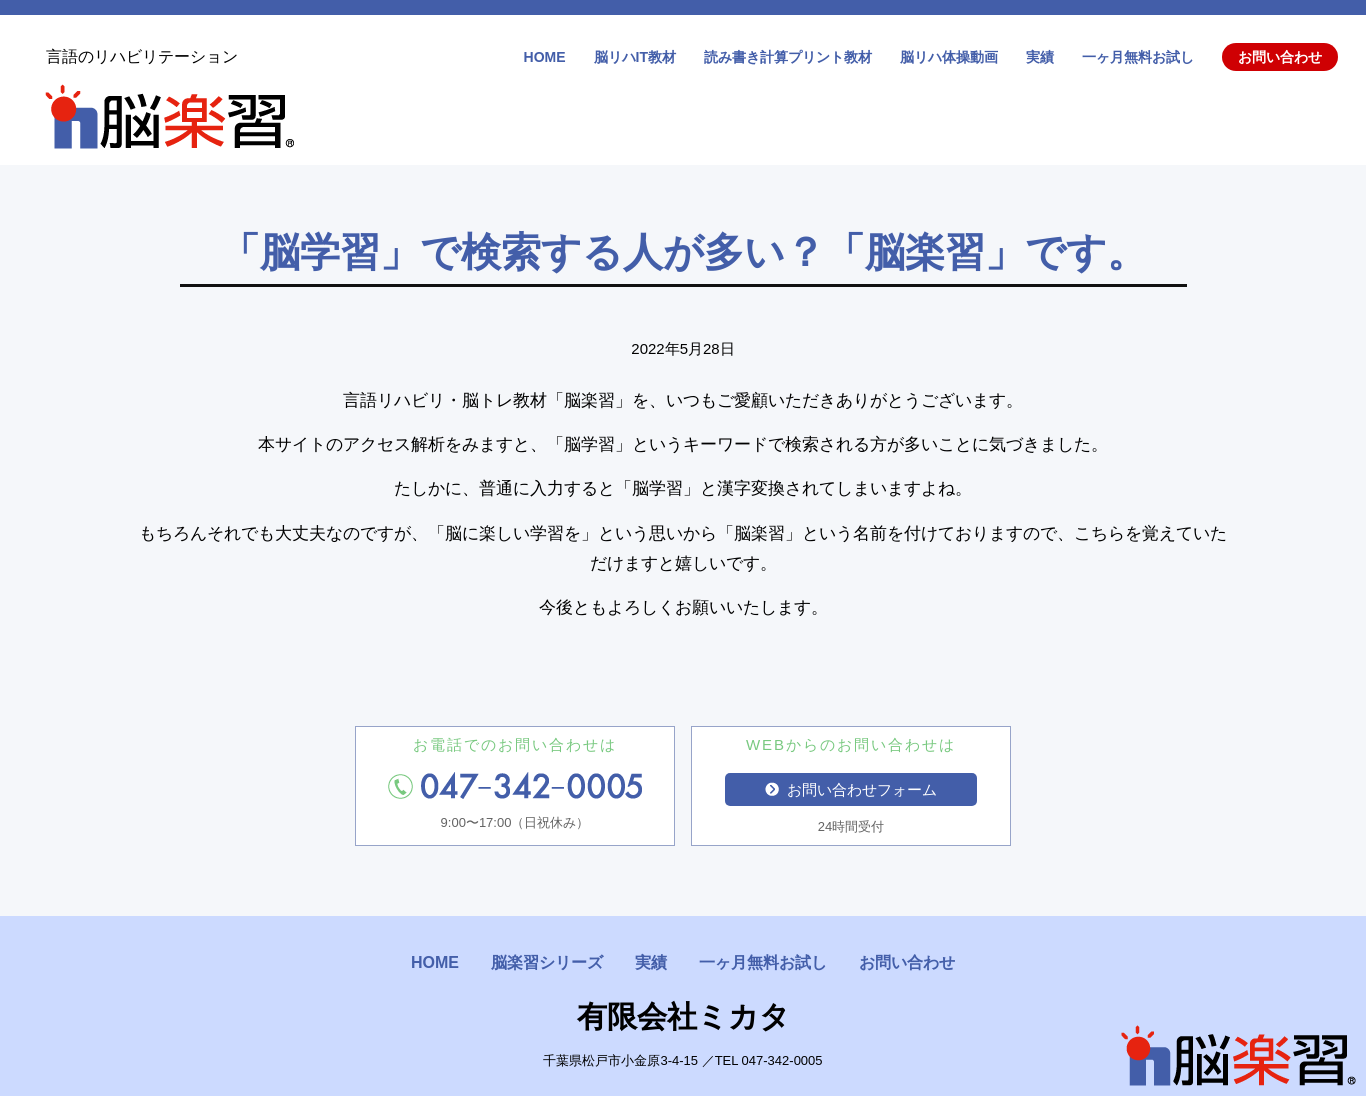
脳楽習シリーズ (547, 962)
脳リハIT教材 (635, 57)
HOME (545, 57)
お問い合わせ (1280, 57)
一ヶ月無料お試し (1138, 57)
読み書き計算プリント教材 (788, 57)
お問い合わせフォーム (851, 789)
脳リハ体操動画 (949, 57)
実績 (1040, 57)
